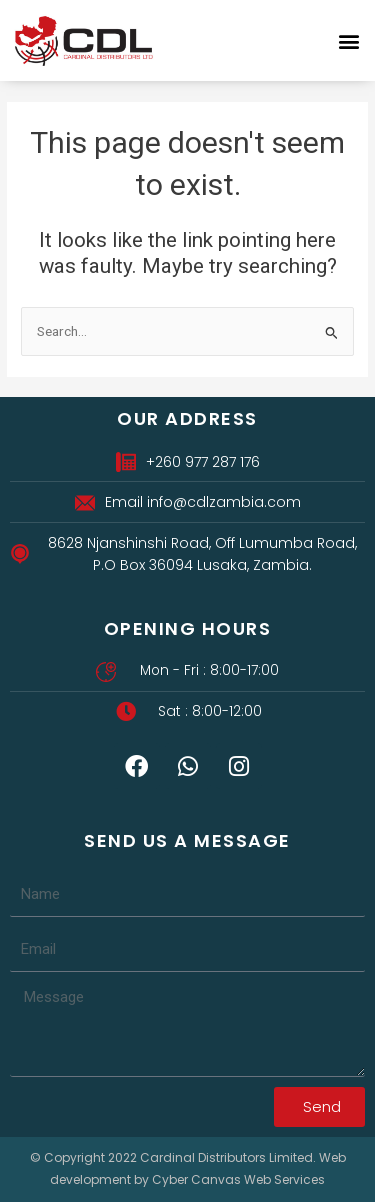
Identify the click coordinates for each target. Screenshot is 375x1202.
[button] (348, 40)
